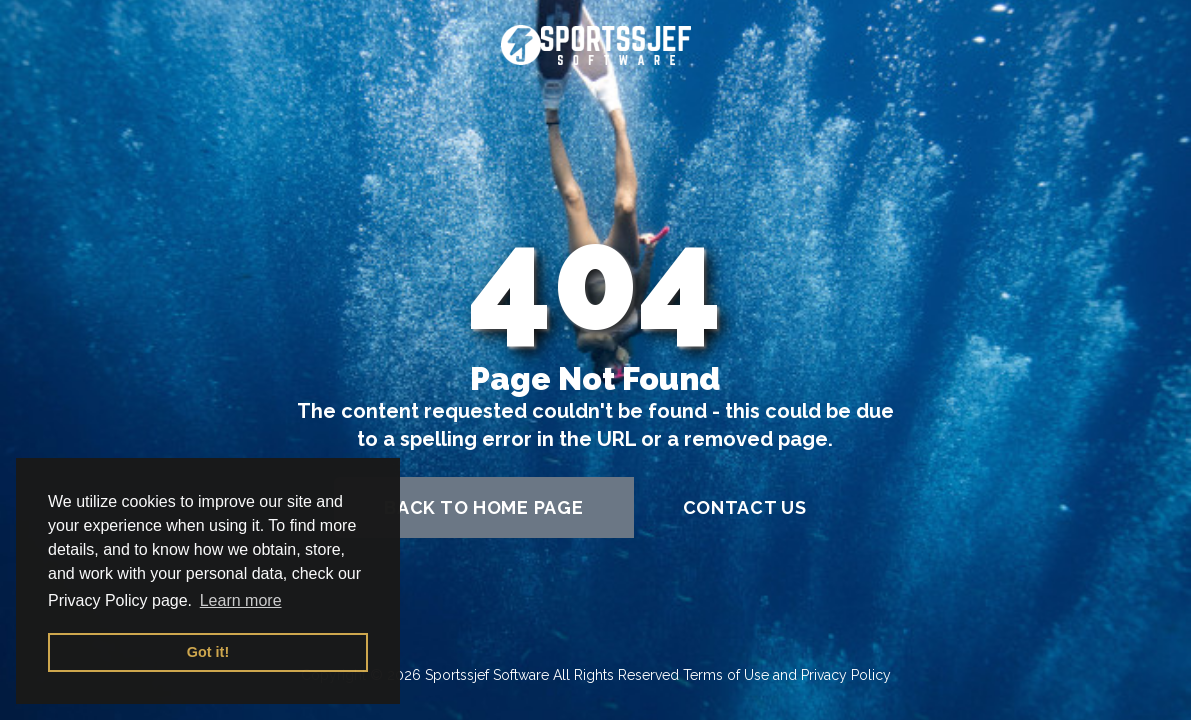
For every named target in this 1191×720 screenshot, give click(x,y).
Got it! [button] (208, 652)
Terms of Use (726, 675)
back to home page (483, 507)
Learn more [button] (241, 600)
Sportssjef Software (487, 675)
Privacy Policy (846, 675)
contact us (745, 507)
